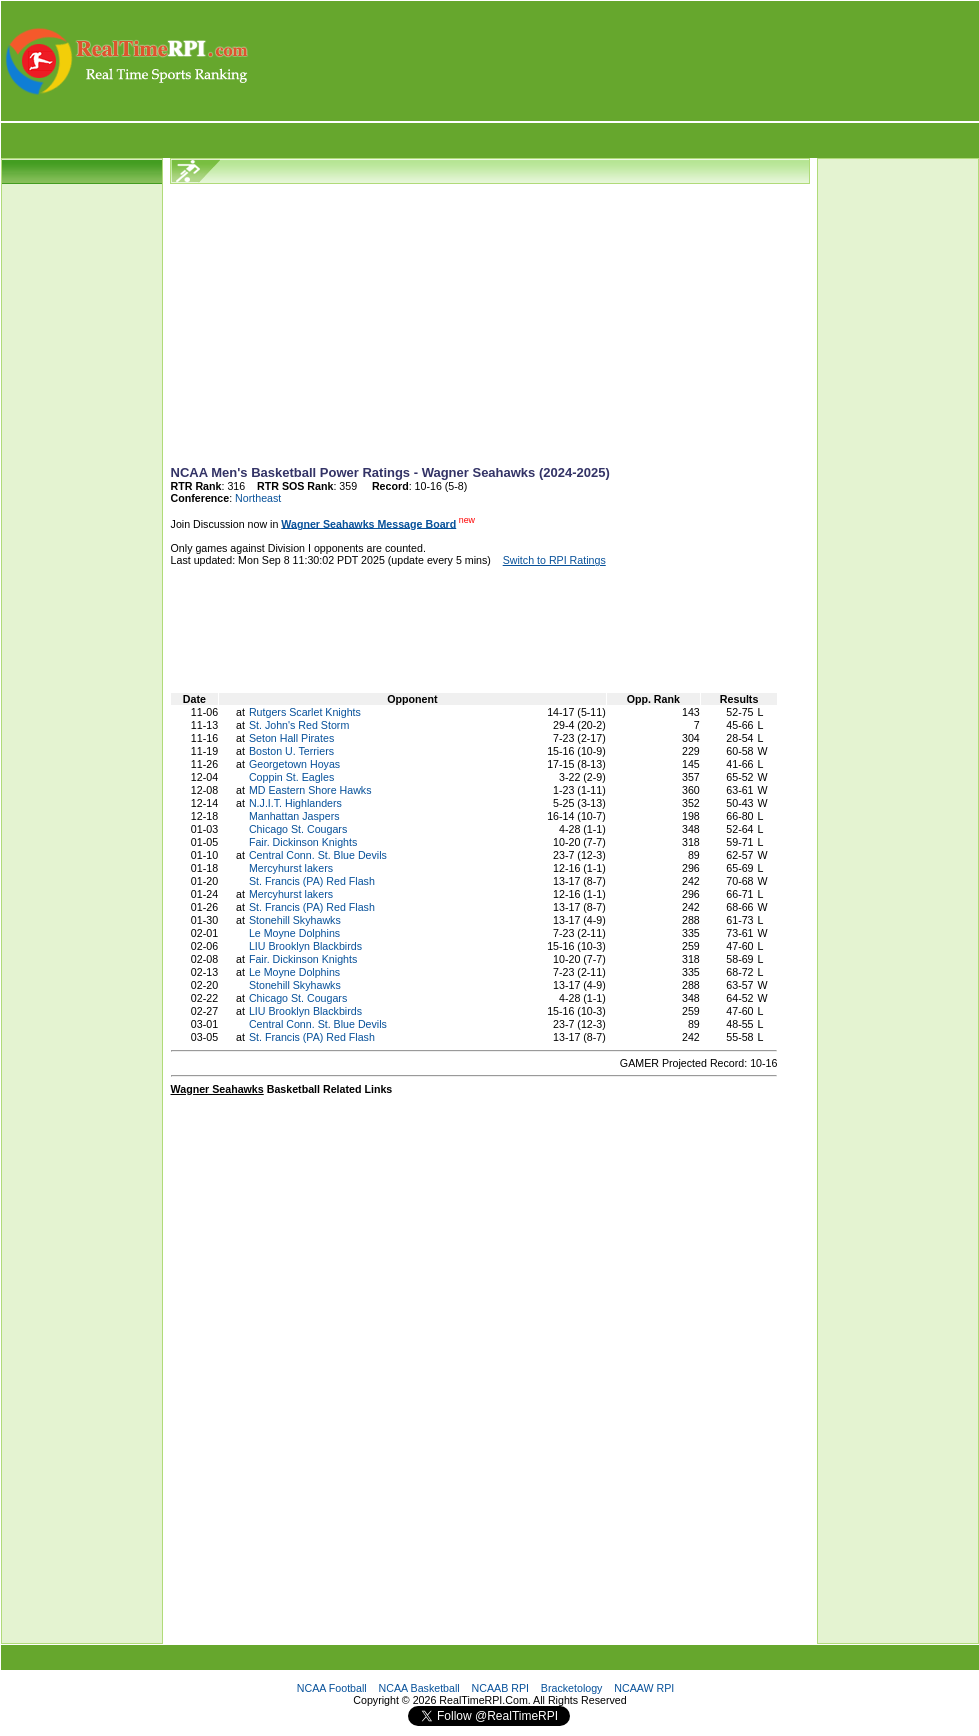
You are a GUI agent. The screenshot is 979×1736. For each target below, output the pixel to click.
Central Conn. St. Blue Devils (318, 855)
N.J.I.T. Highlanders (295, 803)
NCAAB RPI (500, 1688)
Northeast (258, 498)
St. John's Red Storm (299, 725)
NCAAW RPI (644, 1688)
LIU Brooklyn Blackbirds (305, 946)
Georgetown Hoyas (294, 764)
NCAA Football (332, 1688)
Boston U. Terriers (291, 751)
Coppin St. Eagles (291, 777)
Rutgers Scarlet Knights (305, 712)
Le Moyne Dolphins (294, 933)
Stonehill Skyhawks (295, 920)
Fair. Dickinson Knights (303, 842)
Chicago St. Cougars (298, 829)
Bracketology (572, 1688)
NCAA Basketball (419, 1688)
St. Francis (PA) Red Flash (312, 881)
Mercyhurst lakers (291, 868)
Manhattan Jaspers (294, 816)
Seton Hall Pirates (291, 738)
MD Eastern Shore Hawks (310, 790)
